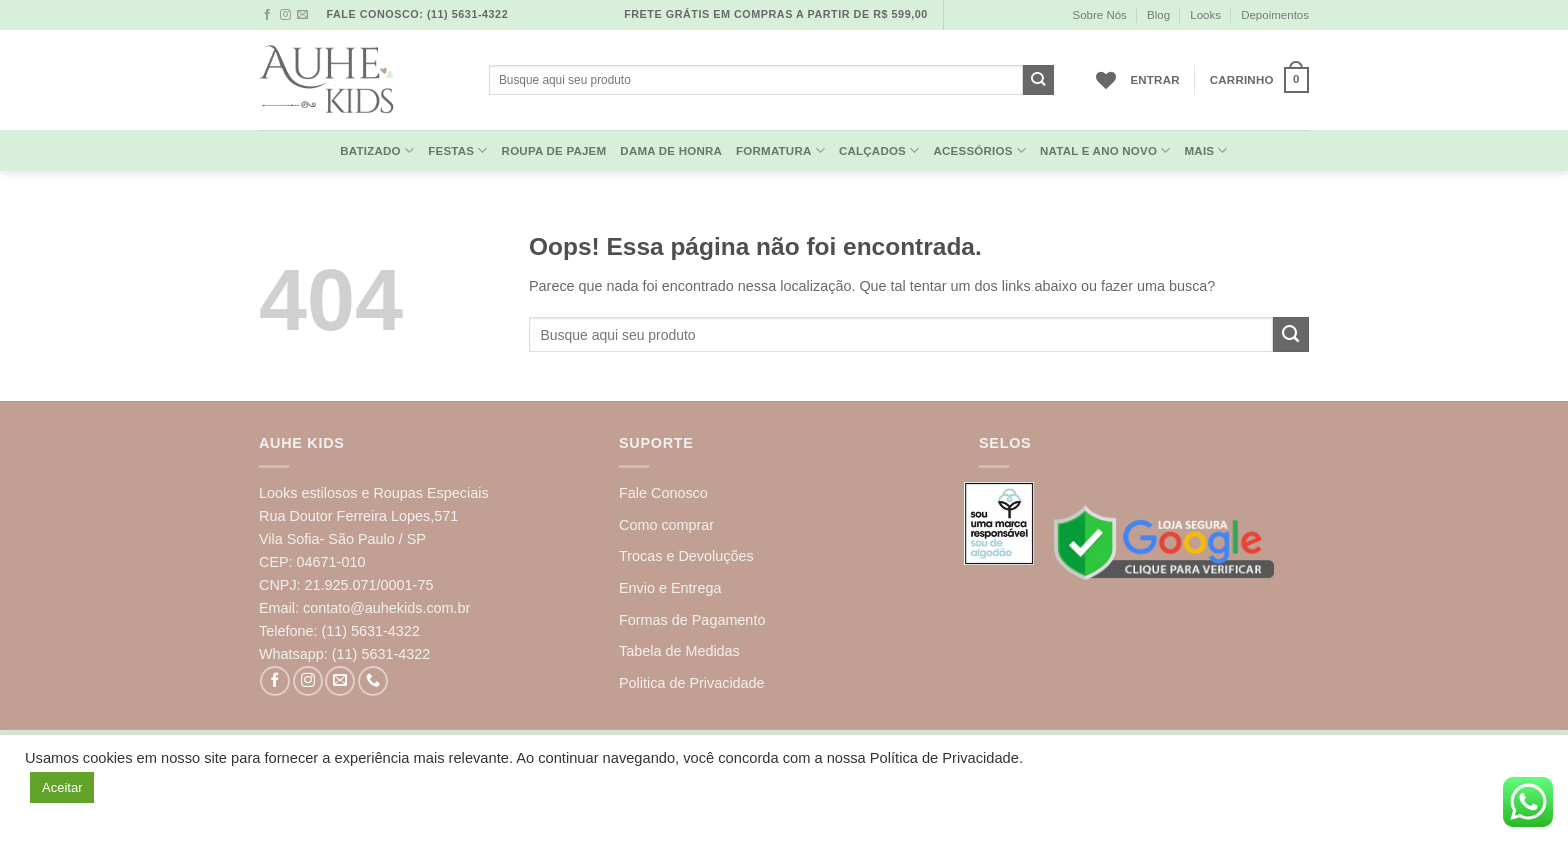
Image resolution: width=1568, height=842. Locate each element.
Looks (1205, 15)
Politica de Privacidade (692, 683)
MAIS (1206, 150)
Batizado (377, 150)
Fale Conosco (663, 493)
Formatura (780, 150)
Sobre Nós (1099, 15)
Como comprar (666, 525)
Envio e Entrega (670, 588)
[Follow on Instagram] (285, 15)
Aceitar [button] (62, 787)
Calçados (879, 150)
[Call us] (373, 681)
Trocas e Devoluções (686, 556)
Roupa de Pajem (554, 151)
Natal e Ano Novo (1105, 150)
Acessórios (979, 150)
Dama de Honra (671, 151)
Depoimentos (1275, 15)
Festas (457, 150)
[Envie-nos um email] (302, 15)
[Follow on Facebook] (267, 15)
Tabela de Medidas (679, 651)
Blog (1158, 15)
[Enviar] (1038, 80)
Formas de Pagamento (692, 620)
